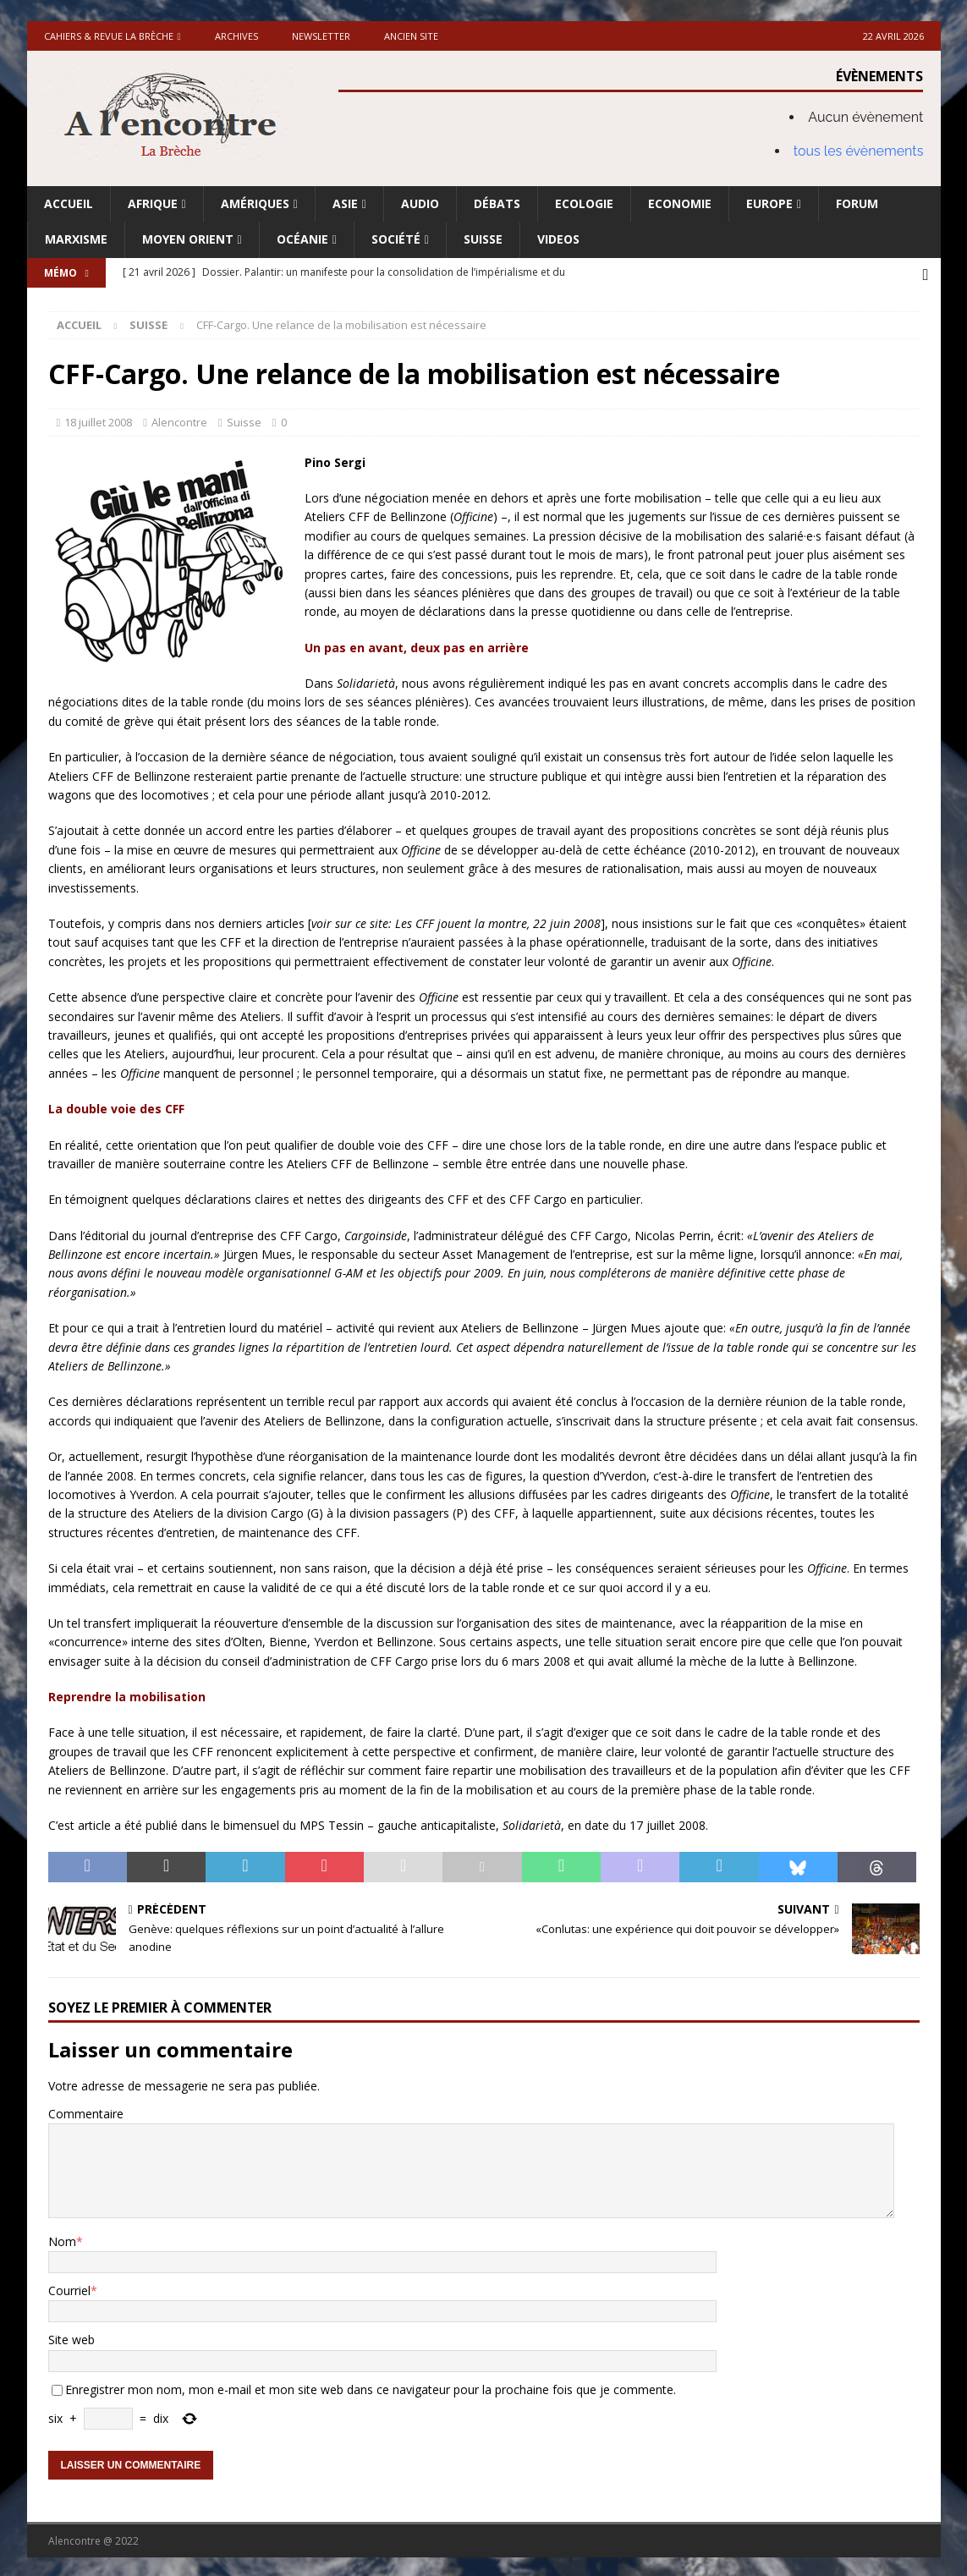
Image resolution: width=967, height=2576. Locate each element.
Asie (345, 203)
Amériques (255, 203)
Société (395, 239)
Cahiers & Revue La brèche (108, 36)
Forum (857, 203)
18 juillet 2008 (98, 418)
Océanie (302, 239)
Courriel (69, 2287)
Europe (769, 203)
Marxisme (76, 239)
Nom (62, 2238)
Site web (71, 2337)
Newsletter (321, 36)
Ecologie (584, 203)
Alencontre (179, 418)
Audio (420, 203)
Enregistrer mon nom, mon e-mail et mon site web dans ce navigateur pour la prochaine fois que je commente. (370, 2386)
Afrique (153, 203)
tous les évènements (859, 151)
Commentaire (86, 2110)
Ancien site (411, 36)
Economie (680, 203)
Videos (558, 239)
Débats (497, 203)
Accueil (68, 203)
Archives (236, 36)
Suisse (483, 239)
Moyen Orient (188, 239)
